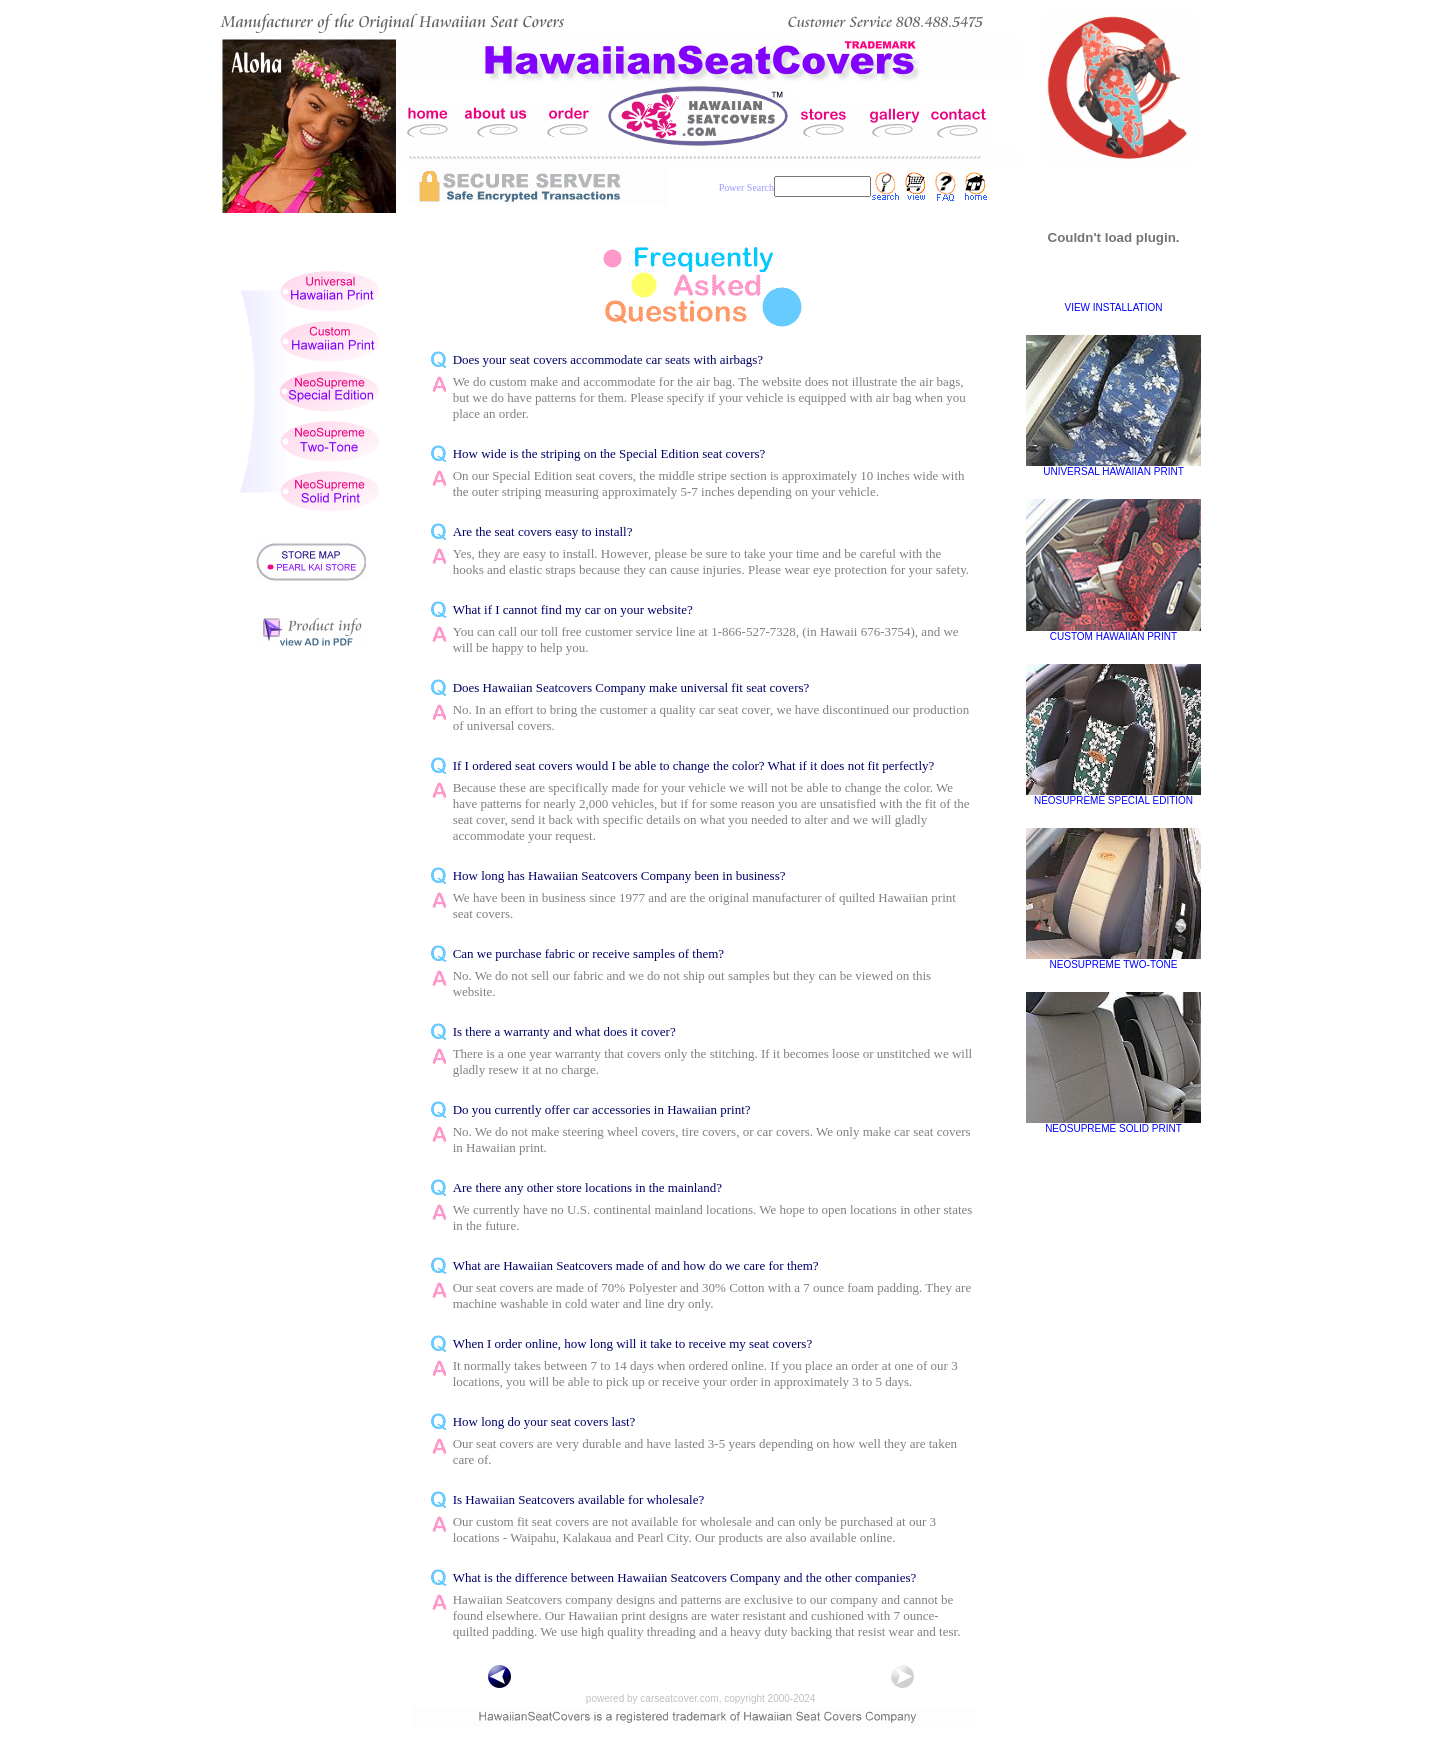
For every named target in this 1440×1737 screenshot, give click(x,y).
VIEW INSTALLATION (1114, 307)
